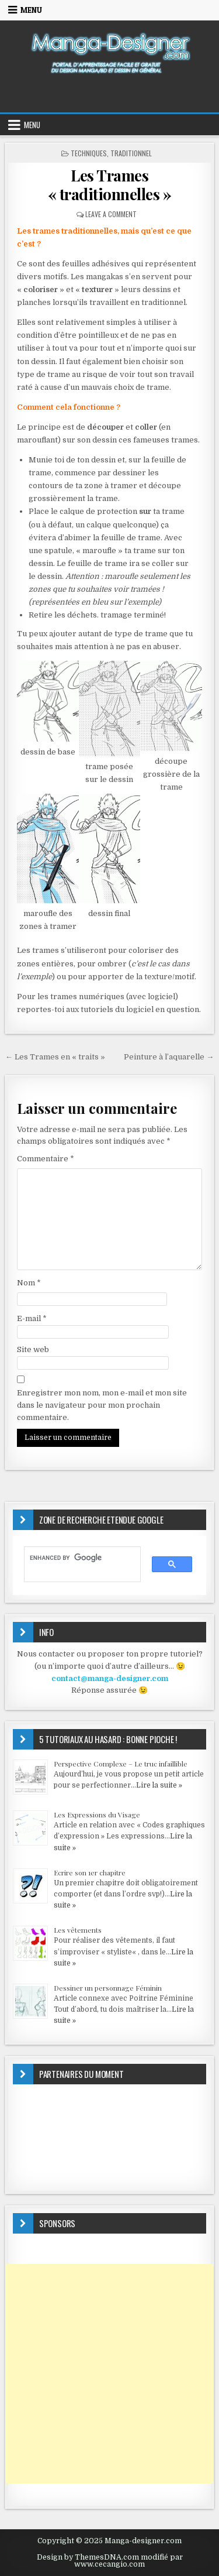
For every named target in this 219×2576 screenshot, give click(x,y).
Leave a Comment (111, 214)
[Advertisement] (109, 2374)
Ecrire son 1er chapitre (90, 1872)
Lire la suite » (159, 1785)
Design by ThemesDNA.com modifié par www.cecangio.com (110, 2560)
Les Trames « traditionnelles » (110, 184)
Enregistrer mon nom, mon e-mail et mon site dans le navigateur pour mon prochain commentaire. (102, 1405)
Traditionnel (131, 153)
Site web (33, 1349)
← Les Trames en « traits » (55, 1056)
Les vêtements (78, 1929)
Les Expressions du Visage (97, 1814)
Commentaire (45, 1158)
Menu (31, 10)
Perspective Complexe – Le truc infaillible (120, 1763)
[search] (77, 1557)
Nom (29, 1282)
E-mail (32, 1318)
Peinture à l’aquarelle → (169, 1056)
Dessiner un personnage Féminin (108, 1987)
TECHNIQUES (89, 153)
